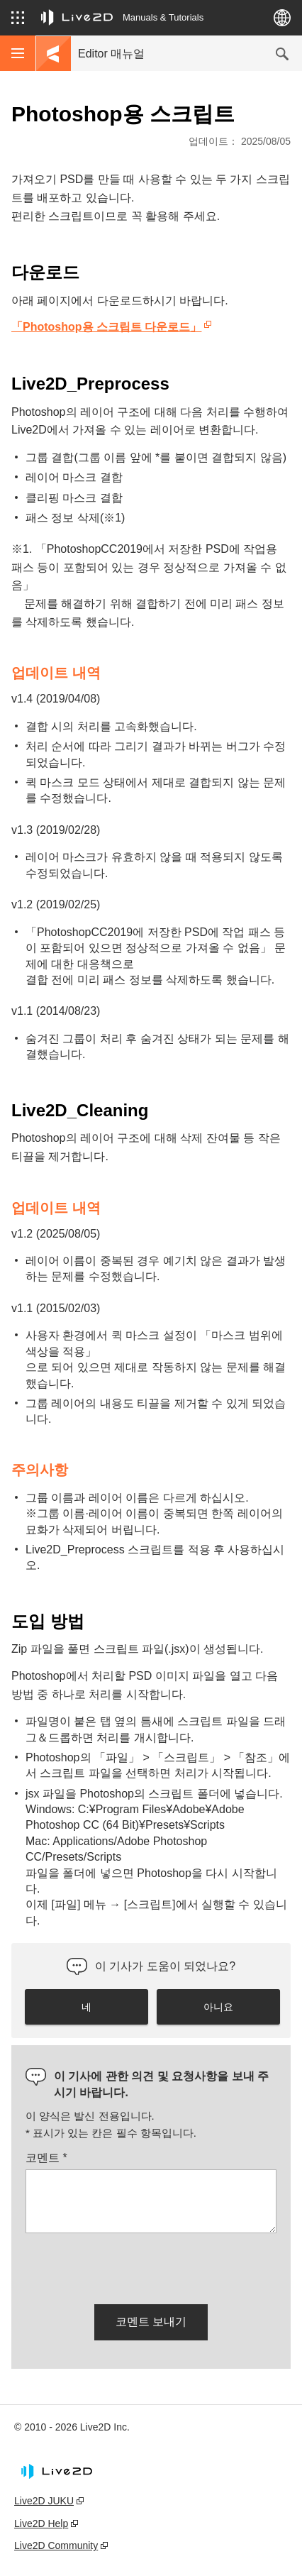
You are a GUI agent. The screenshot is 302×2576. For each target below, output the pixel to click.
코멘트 (46, 2158)
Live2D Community (56, 2545)
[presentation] (133, 2266)
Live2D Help (41, 2523)
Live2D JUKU (44, 2500)
